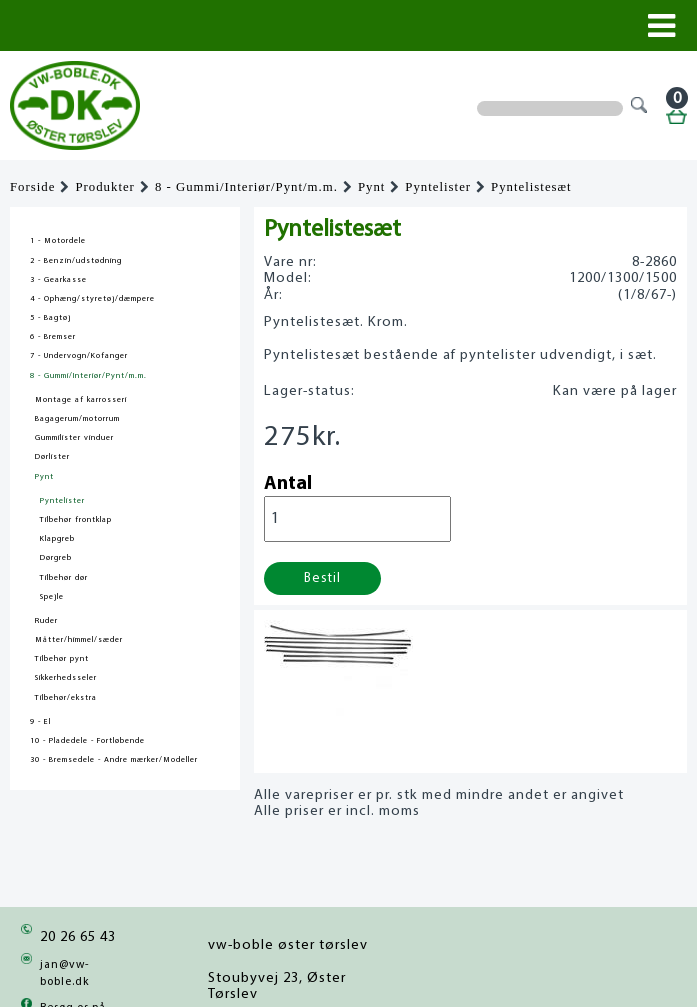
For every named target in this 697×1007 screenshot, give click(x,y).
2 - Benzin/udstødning (76, 261)
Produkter (104, 187)
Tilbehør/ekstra (66, 698)
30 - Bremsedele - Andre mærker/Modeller (114, 760)
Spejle (52, 597)
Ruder (46, 621)
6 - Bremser (53, 337)
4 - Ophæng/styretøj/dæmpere (92, 299)
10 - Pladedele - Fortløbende (87, 741)
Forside (32, 187)
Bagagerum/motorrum (77, 419)
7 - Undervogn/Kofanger (79, 356)
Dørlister (52, 457)
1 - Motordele (58, 241)
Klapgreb (57, 539)
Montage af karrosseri (81, 400)
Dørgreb (56, 558)
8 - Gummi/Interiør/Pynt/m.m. (246, 187)
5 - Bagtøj (50, 318)
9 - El (40, 722)
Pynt (371, 187)
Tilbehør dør (64, 578)
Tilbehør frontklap (76, 520)
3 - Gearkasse (58, 280)
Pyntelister (438, 187)
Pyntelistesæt (531, 187)
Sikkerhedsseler (66, 678)
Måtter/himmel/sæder (79, 640)
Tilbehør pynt (62, 659)
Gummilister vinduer (74, 438)
